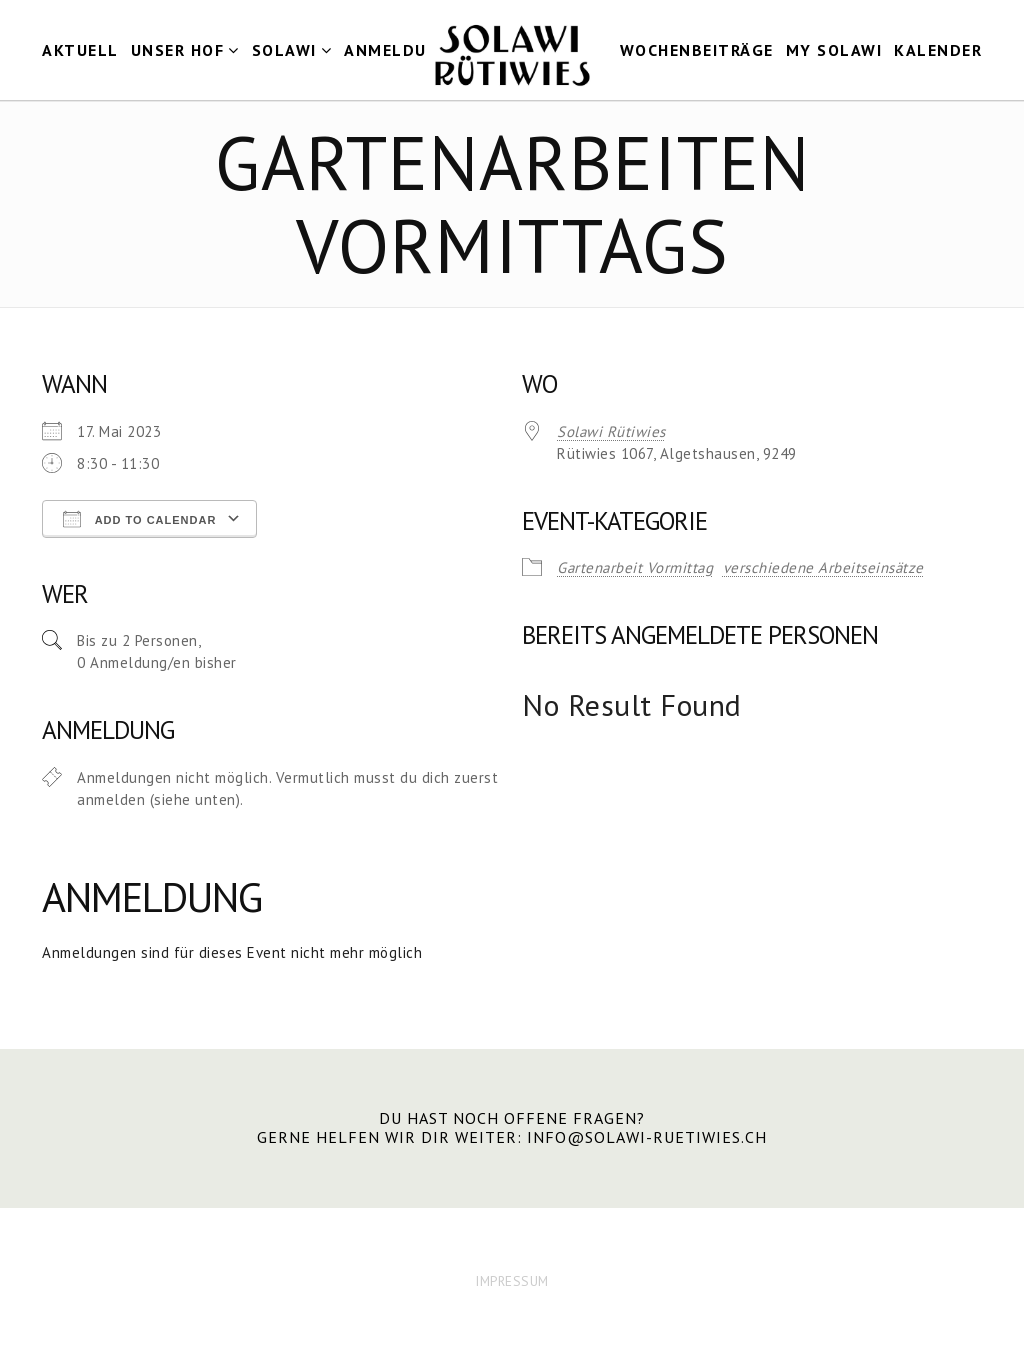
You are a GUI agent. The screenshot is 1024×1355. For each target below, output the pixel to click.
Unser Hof (178, 50)
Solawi (284, 50)
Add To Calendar (139, 519)
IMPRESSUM (512, 1281)
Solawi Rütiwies (611, 431)
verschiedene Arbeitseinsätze (823, 567)
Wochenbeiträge (697, 50)
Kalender (938, 50)
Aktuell (80, 50)
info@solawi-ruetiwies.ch (647, 1137)
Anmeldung (398, 50)
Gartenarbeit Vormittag (635, 567)
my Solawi (834, 50)
